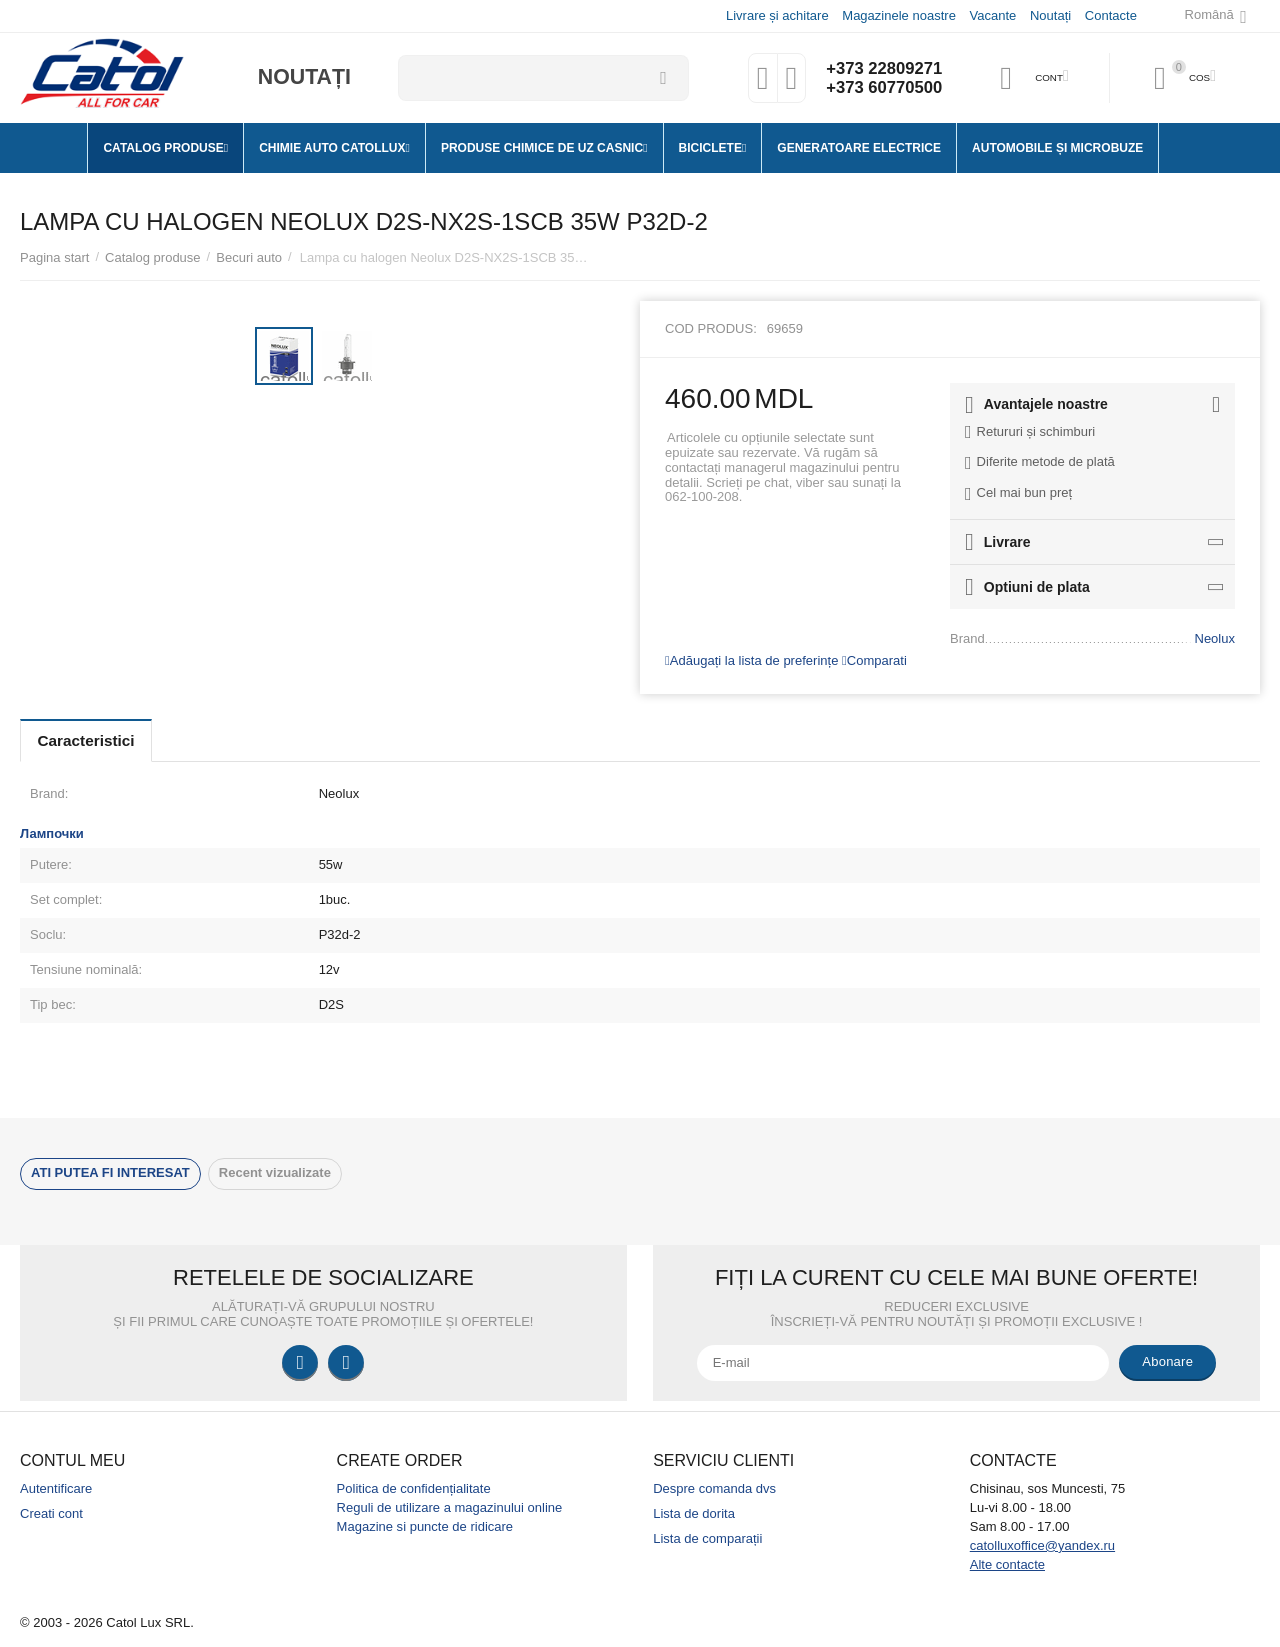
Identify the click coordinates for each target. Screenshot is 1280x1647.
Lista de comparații (707, 1538)
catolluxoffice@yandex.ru (1042, 1545)
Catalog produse (153, 257)
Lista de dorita (694, 1513)
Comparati (874, 660)
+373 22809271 (882, 68)
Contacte (1110, 15)
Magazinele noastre (898, 15)
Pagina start (54, 257)
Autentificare (56, 1488)
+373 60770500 (882, 88)
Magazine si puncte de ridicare (425, 1526)
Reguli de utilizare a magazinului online (450, 1507)
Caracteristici (92, 740)
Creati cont (51, 1513)
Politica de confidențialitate (414, 1488)
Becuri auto (249, 257)
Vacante (992, 15)
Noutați (1049, 15)
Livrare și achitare (776, 15)
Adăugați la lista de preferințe (751, 660)
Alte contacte (1007, 1564)
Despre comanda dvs (714, 1488)
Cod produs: (711, 328)
